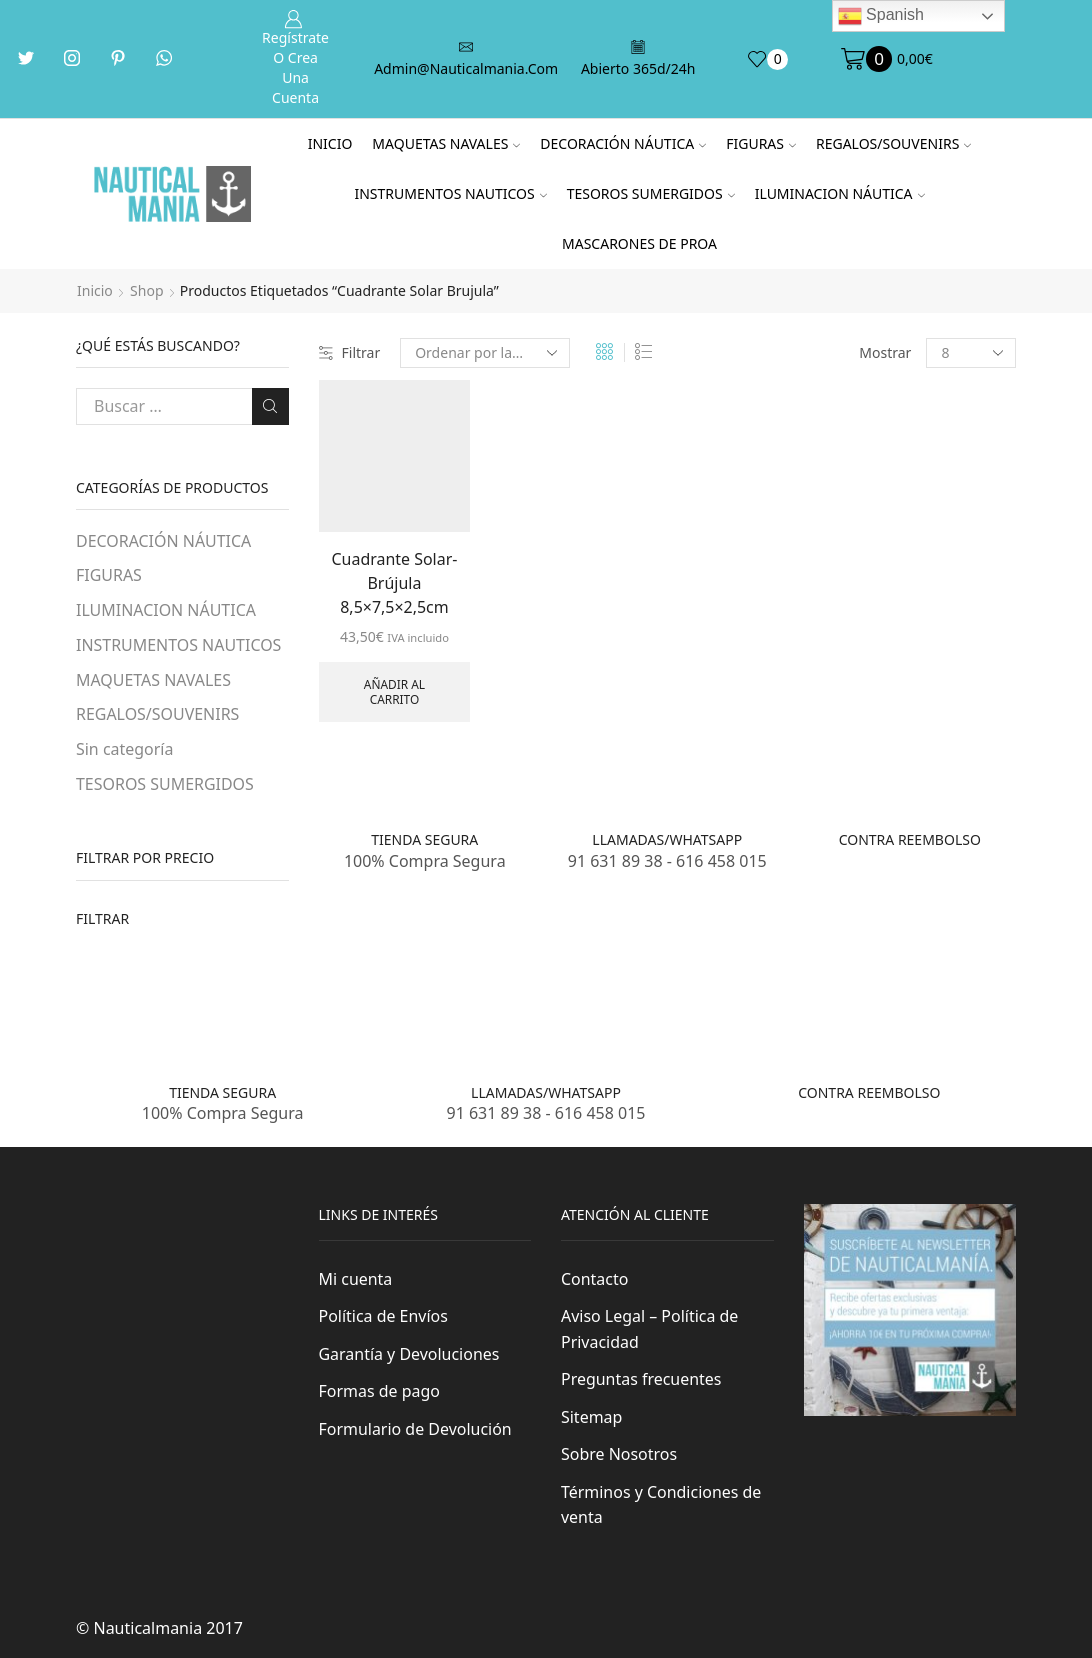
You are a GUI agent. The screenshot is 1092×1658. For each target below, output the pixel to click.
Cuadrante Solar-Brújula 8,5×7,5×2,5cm (394, 583)
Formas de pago (379, 1391)
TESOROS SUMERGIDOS (651, 193)
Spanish (881, 16)
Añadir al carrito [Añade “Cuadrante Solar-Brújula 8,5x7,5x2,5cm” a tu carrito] (394, 691)
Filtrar (350, 352)
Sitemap (591, 1417)
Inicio (330, 143)
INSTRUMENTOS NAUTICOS (450, 193)
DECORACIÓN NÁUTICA (623, 143)
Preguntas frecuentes (641, 1379)
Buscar (270, 406)
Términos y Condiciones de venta (661, 1505)
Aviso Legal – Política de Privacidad (649, 1329)
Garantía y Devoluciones (409, 1354)
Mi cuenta (356, 1279)
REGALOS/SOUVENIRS (893, 143)
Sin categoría (124, 749)
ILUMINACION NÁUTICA (840, 193)
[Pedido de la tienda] (485, 353)
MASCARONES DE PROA (639, 243)
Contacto (594, 1279)
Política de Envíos (383, 1316)
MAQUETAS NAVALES (446, 143)
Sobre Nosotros (619, 1454)
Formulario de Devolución (415, 1429)
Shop (146, 290)
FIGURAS (761, 143)
